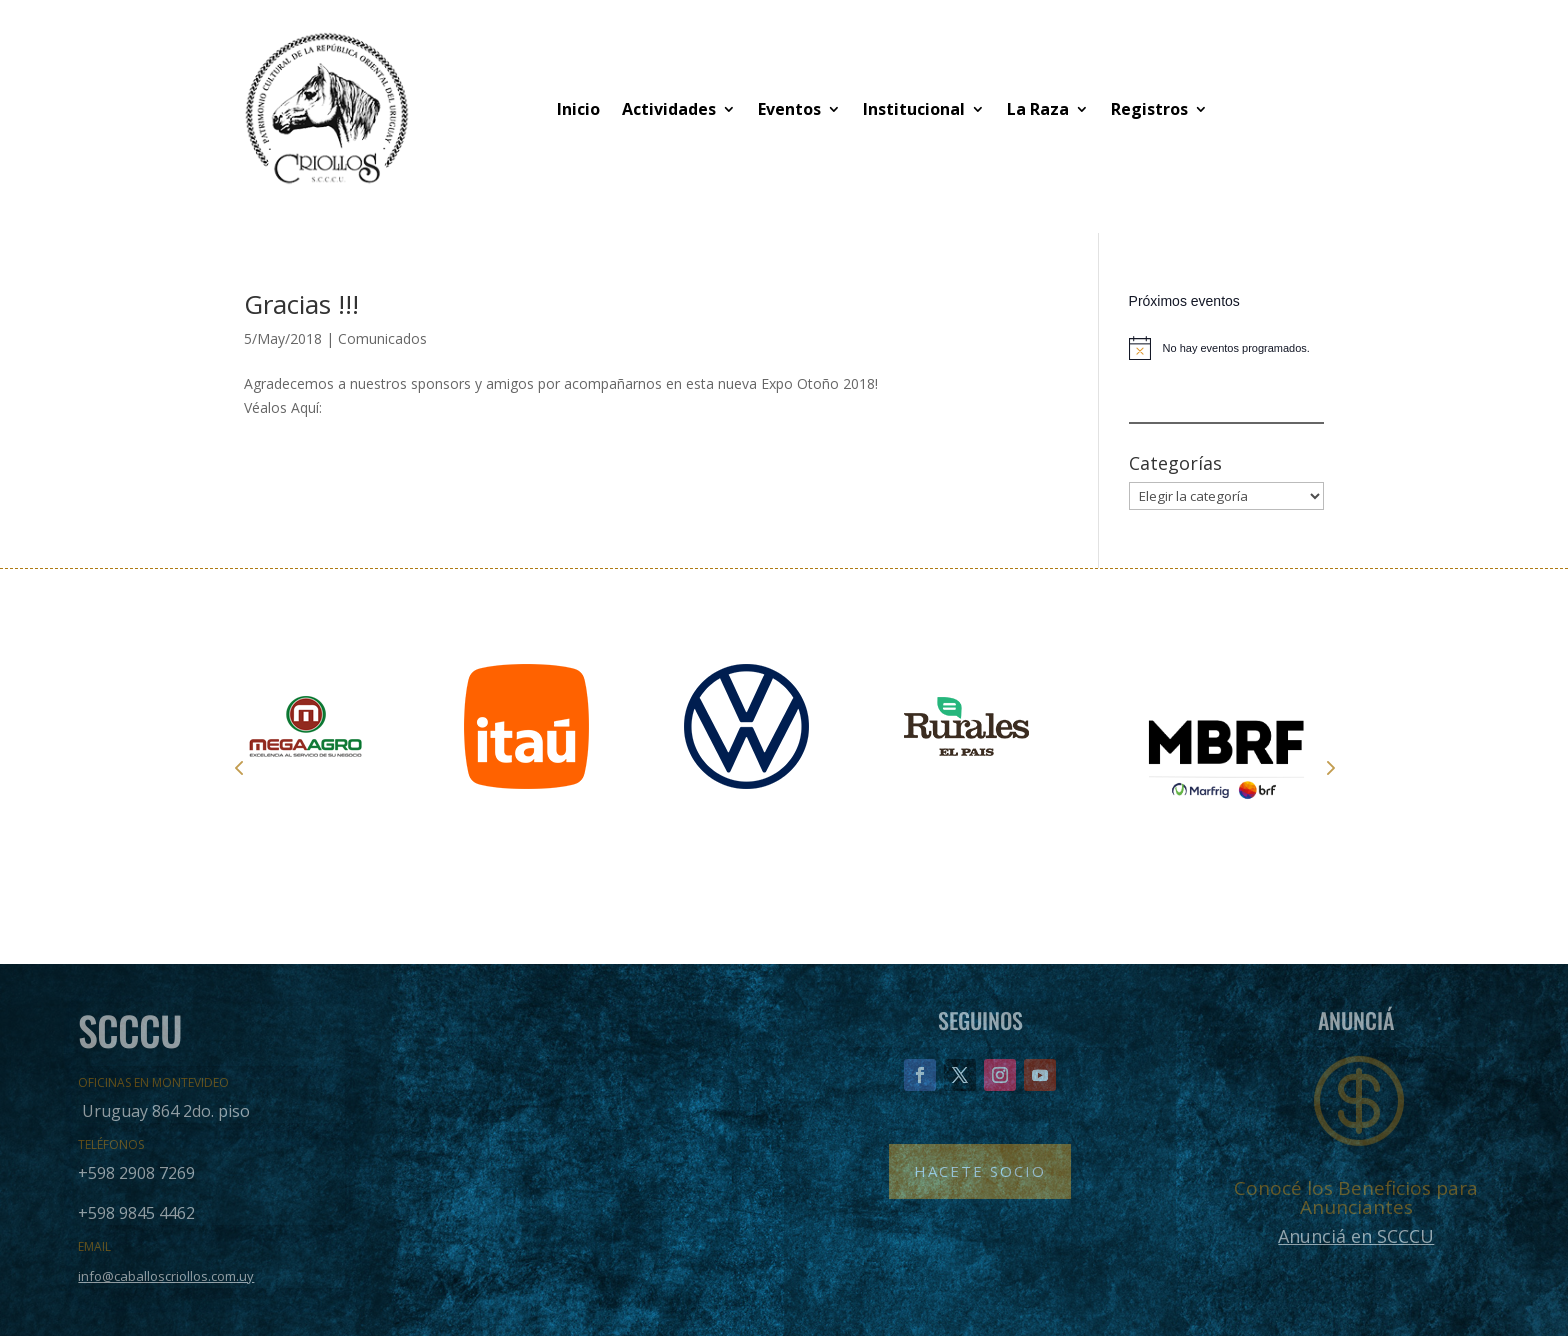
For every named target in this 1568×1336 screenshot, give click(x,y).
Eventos (789, 109)
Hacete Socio (980, 1171)
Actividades (669, 109)
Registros (1149, 109)
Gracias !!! (301, 304)
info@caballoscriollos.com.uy (166, 1276)
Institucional (914, 109)
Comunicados (382, 338)
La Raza (1038, 109)
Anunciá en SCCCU (1356, 1236)
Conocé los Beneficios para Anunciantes (1356, 1197)
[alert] (1226, 348)
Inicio (578, 109)
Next (1329, 767)
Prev (239, 767)
